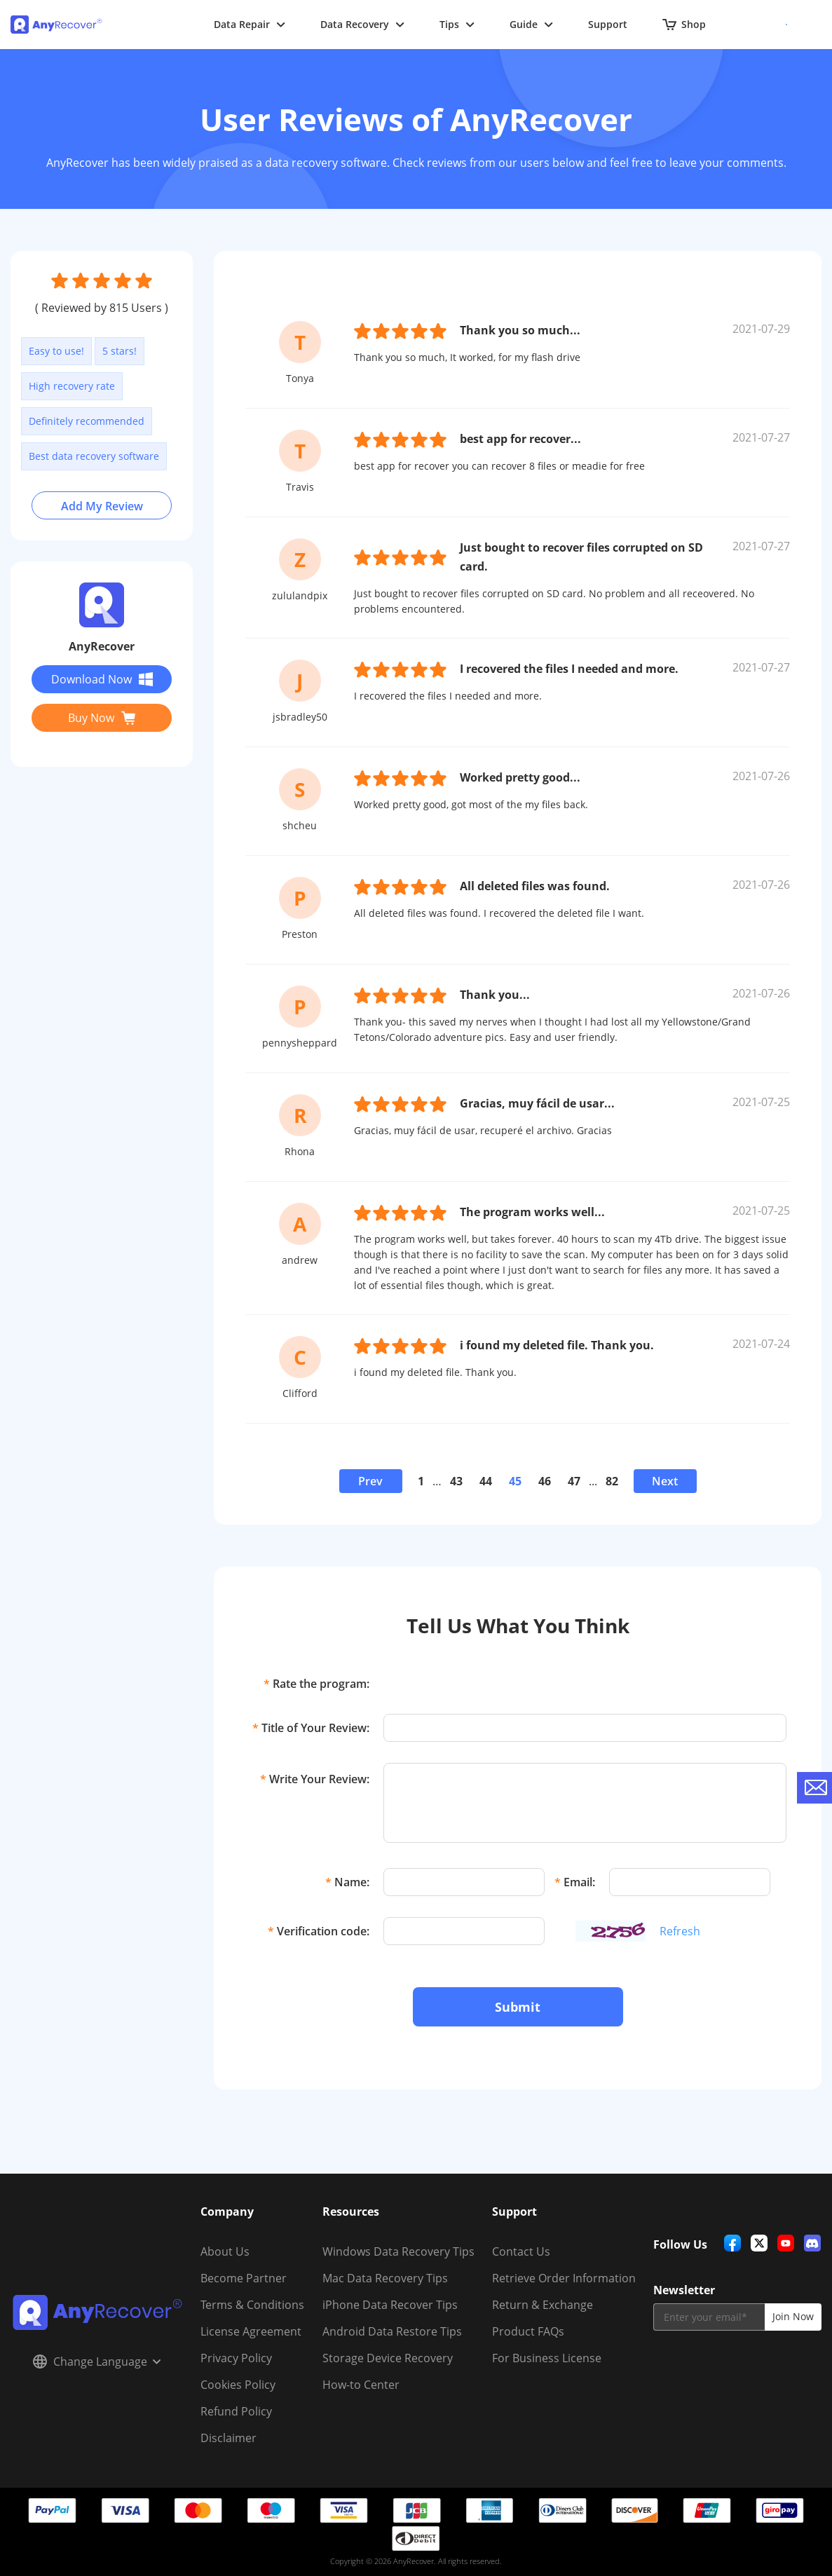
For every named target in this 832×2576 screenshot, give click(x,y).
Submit (517, 2006)
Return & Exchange (542, 2304)
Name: (347, 1882)
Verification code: (318, 1931)
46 (544, 1481)
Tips (457, 24)
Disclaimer (228, 2438)
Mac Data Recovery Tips (385, 2278)
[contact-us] (814, 1788)
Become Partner (243, 2278)
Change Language (97, 2361)
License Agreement (250, 2331)
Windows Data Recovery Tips (398, 2251)
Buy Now (101, 717)
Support (607, 24)
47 (574, 1481)
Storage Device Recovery (387, 2358)
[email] (709, 2317)
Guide (531, 24)
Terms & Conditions (252, 2304)
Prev (370, 1481)
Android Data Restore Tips (392, 2331)
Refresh (680, 1931)
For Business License (546, 2358)
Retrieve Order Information (564, 2278)
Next (665, 1481)
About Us (225, 2251)
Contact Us (521, 2251)
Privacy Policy (236, 2358)
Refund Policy (236, 2411)
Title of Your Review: (310, 1728)
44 (485, 1481)
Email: (574, 1882)
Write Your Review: (314, 1779)
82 (612, 1481)
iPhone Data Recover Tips (390, 2304)
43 (456, 1481)
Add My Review (102, 506)
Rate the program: (316, 1683)
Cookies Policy (237, 2384)
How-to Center (361, 2384)
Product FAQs (528, 2331)
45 (515, 1481)
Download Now (102, 679)
